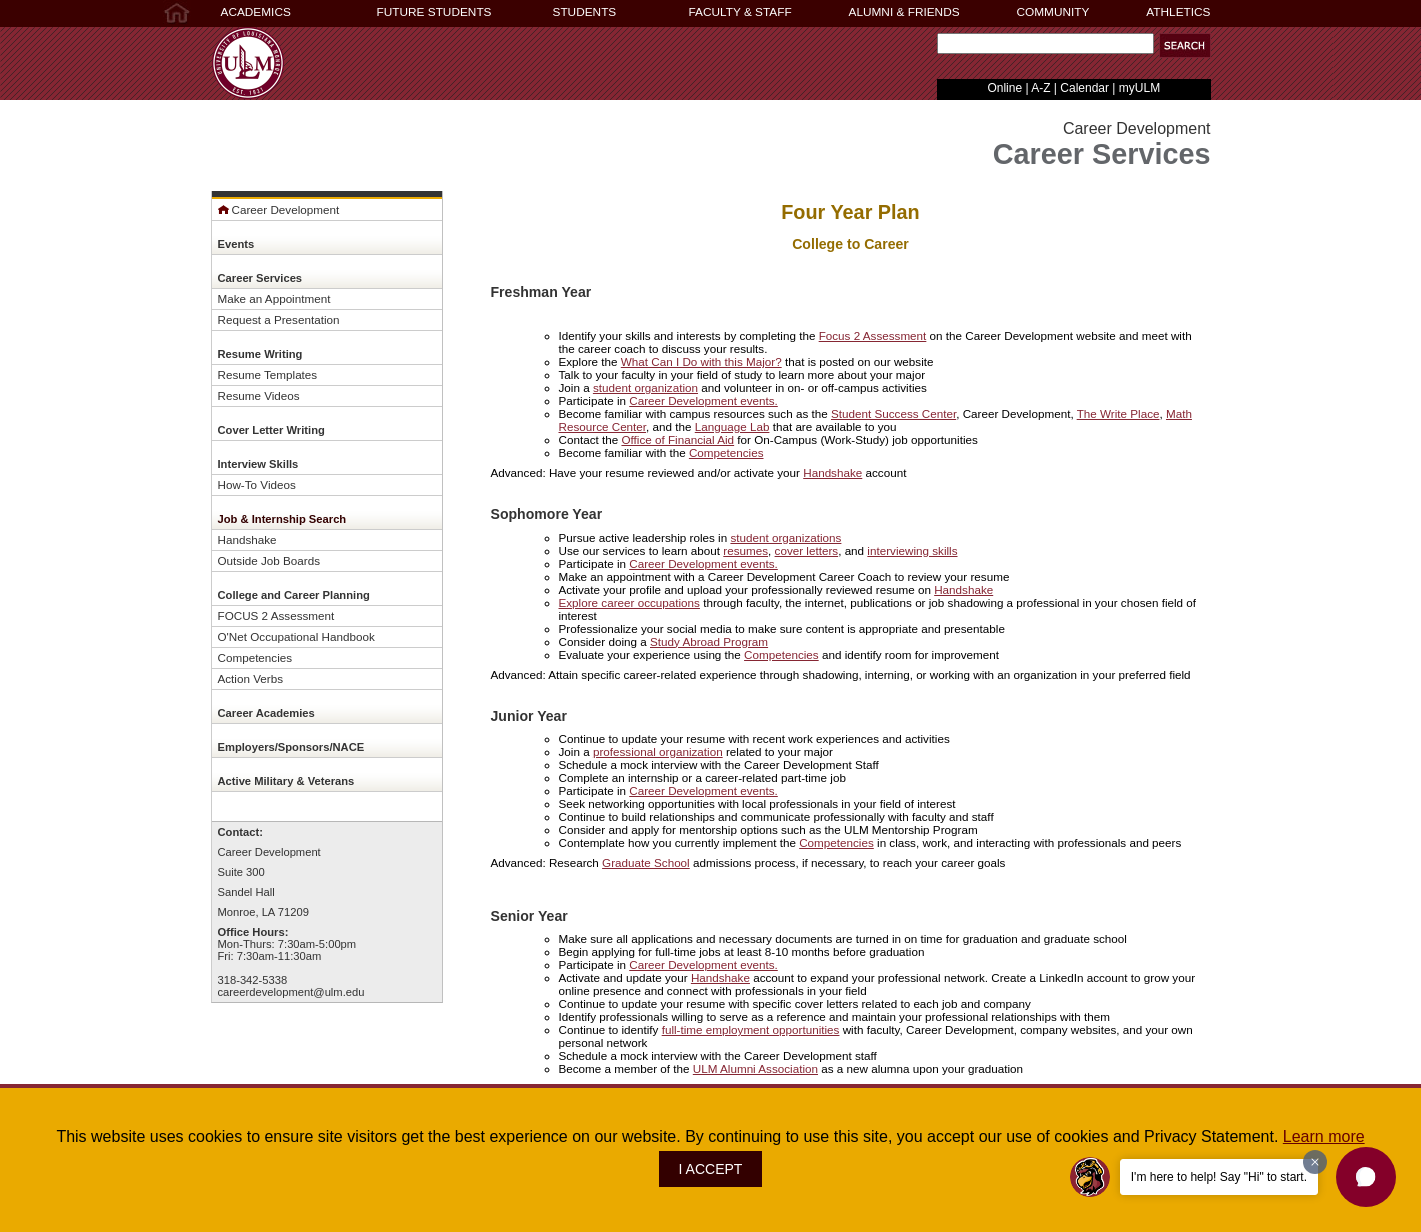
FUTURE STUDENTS (434, 12)
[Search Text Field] (1045, 43)
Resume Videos (259, 395)
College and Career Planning (294, 595)
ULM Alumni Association (755, 1068)
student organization (645, 387)
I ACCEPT (711, 1169)
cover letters (807, 550)
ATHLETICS (1178, 12)
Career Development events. (703, 400)
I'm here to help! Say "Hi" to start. (1219, 1177)
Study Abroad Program (709, 641)
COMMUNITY (1053, 12)
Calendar (1084, 88)
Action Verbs (251, 678)
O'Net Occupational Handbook (296, 636)
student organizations (785, 537)
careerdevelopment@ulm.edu (291, 992)
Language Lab (732, 426)
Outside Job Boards (269, 560)
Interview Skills (258, 464)
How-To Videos (257, 484)
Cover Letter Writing (271, 430)
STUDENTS (585, 12)
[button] (1185, 45)
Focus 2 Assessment (873, 335)
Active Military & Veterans (286, 781)
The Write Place (1118, 413)
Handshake (247, 539)
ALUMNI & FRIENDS (904, 12)
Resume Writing (260, 354)
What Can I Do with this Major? (701, 361)
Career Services (260, 278)
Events (236, 244)
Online (1004, 88)
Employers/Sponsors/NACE (291, 747)
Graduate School (646, 862)
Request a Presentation (279, 319)
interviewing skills (912, 550)
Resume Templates (268, 374)
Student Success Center (893, 413)
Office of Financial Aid (677, 439)
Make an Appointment (274, 298)
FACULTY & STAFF (740, 12)
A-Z (1040, 88)
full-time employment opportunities (751, 1029)
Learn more (1324, 1136)
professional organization (658, 751)
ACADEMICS (256, 12)
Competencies (255, 657)
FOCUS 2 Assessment (276, 615)
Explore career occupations (629, 602)
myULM (1139, 88)
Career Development (279, 209)
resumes (745, 550)
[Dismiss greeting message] (1315, 1162)
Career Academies (266, 713)
